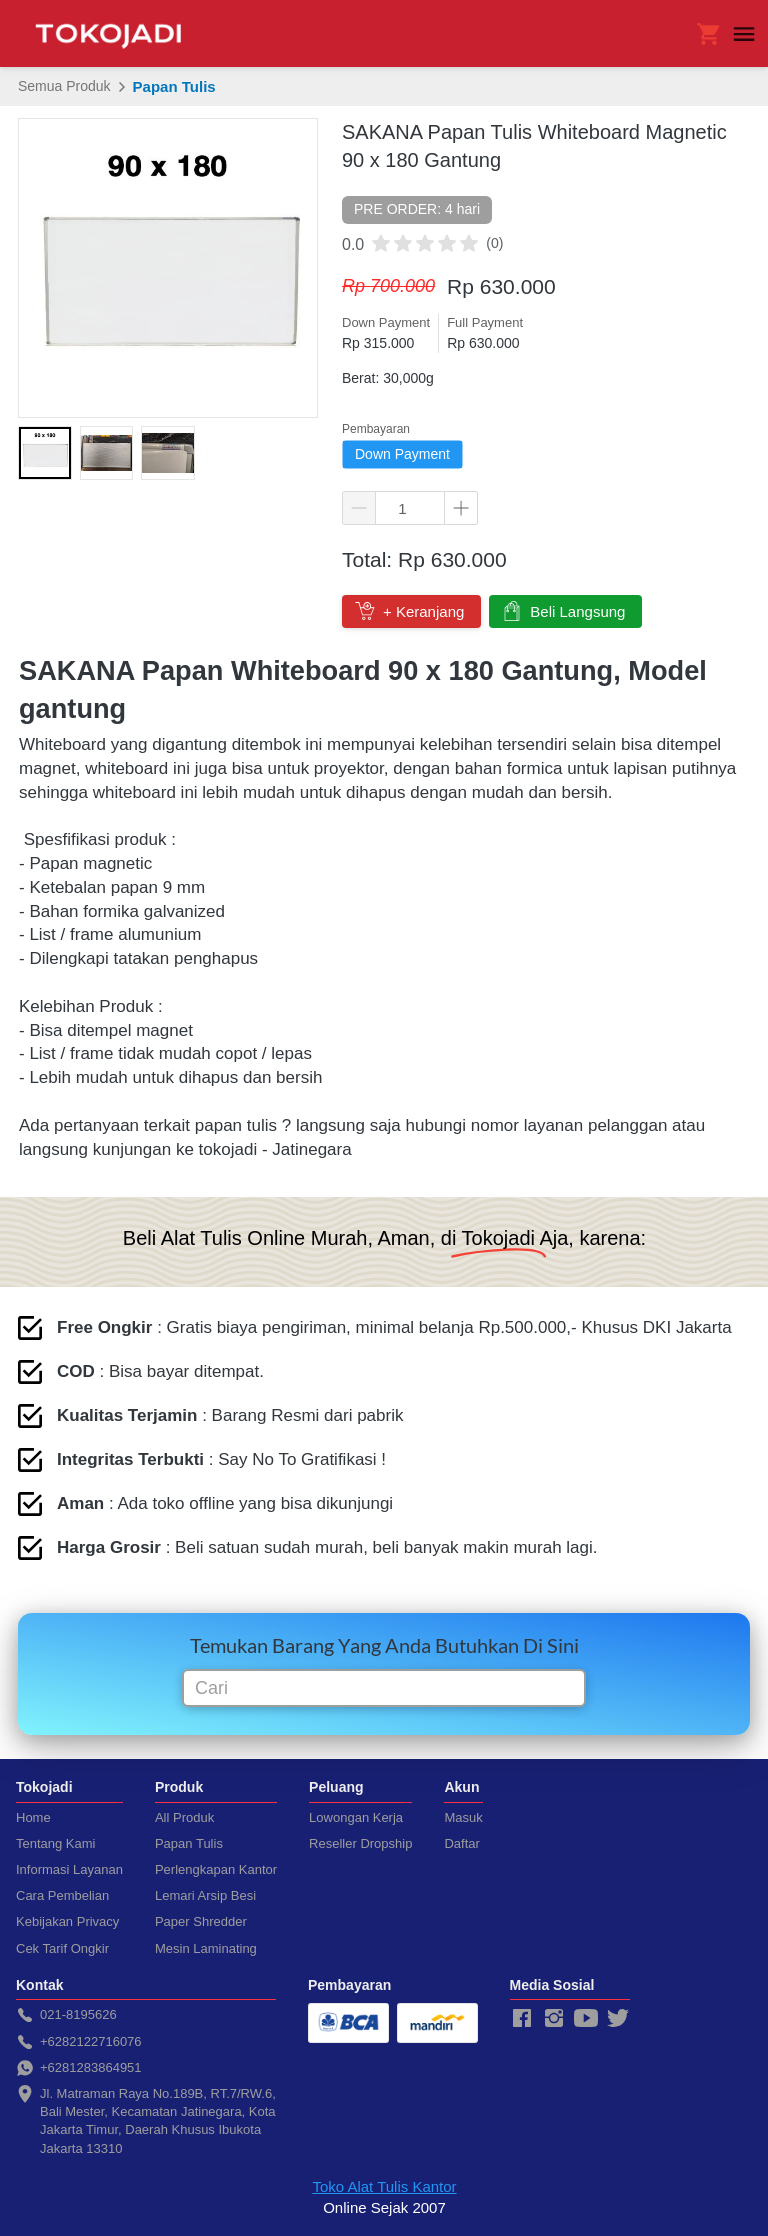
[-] (522, 2019)
